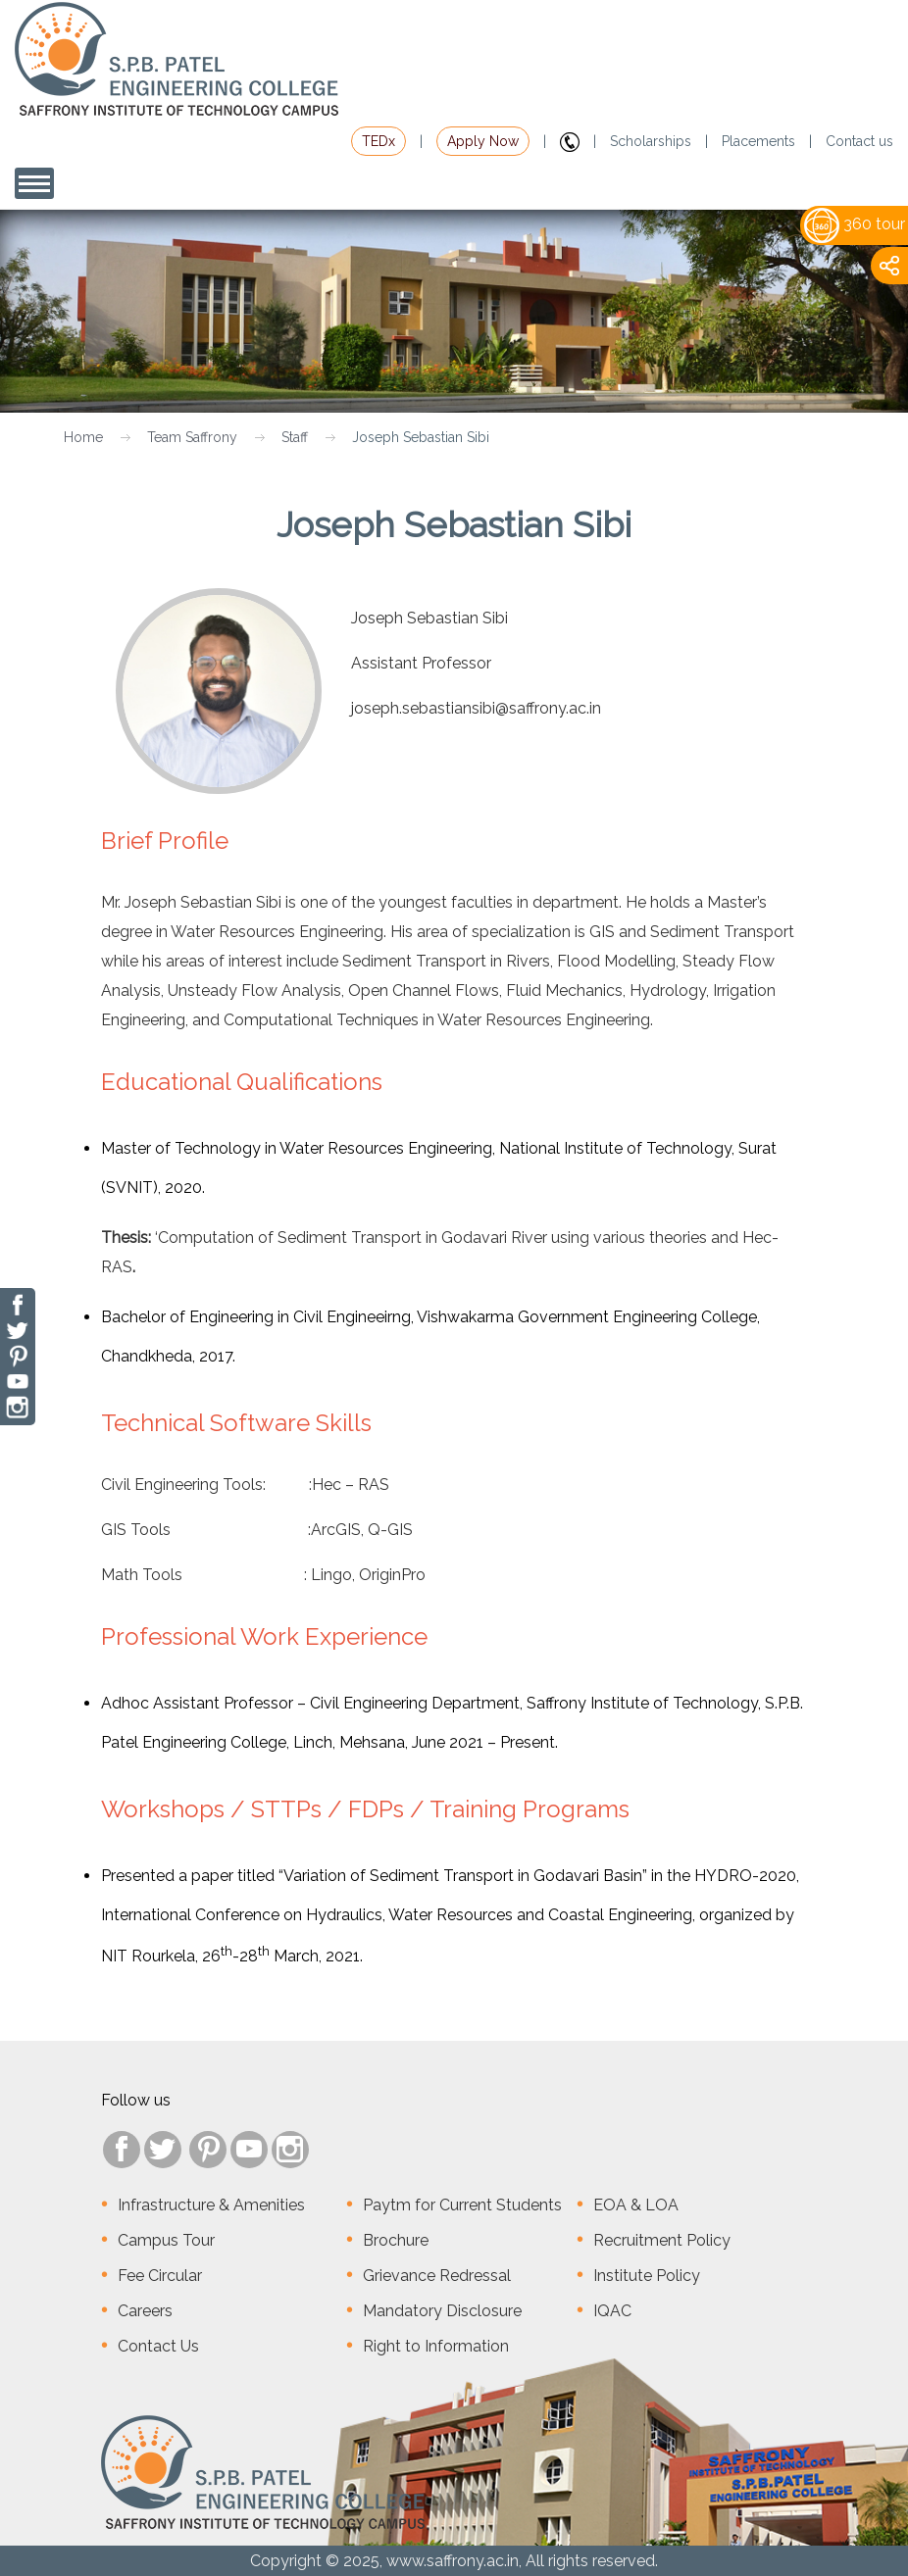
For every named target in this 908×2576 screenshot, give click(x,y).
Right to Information (436, 2346)
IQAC (612, 2311)
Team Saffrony (192, 437)
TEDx (378, 141)
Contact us (859, 141)
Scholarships (650, 141)
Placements (758, 141)
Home (83, 437)
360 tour (854, 224)
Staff (294, 437)
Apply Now (483, 141)
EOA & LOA (636, 2205)
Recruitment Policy (662, 2240)
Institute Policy (646, 2275)
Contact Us (158, 2346)
